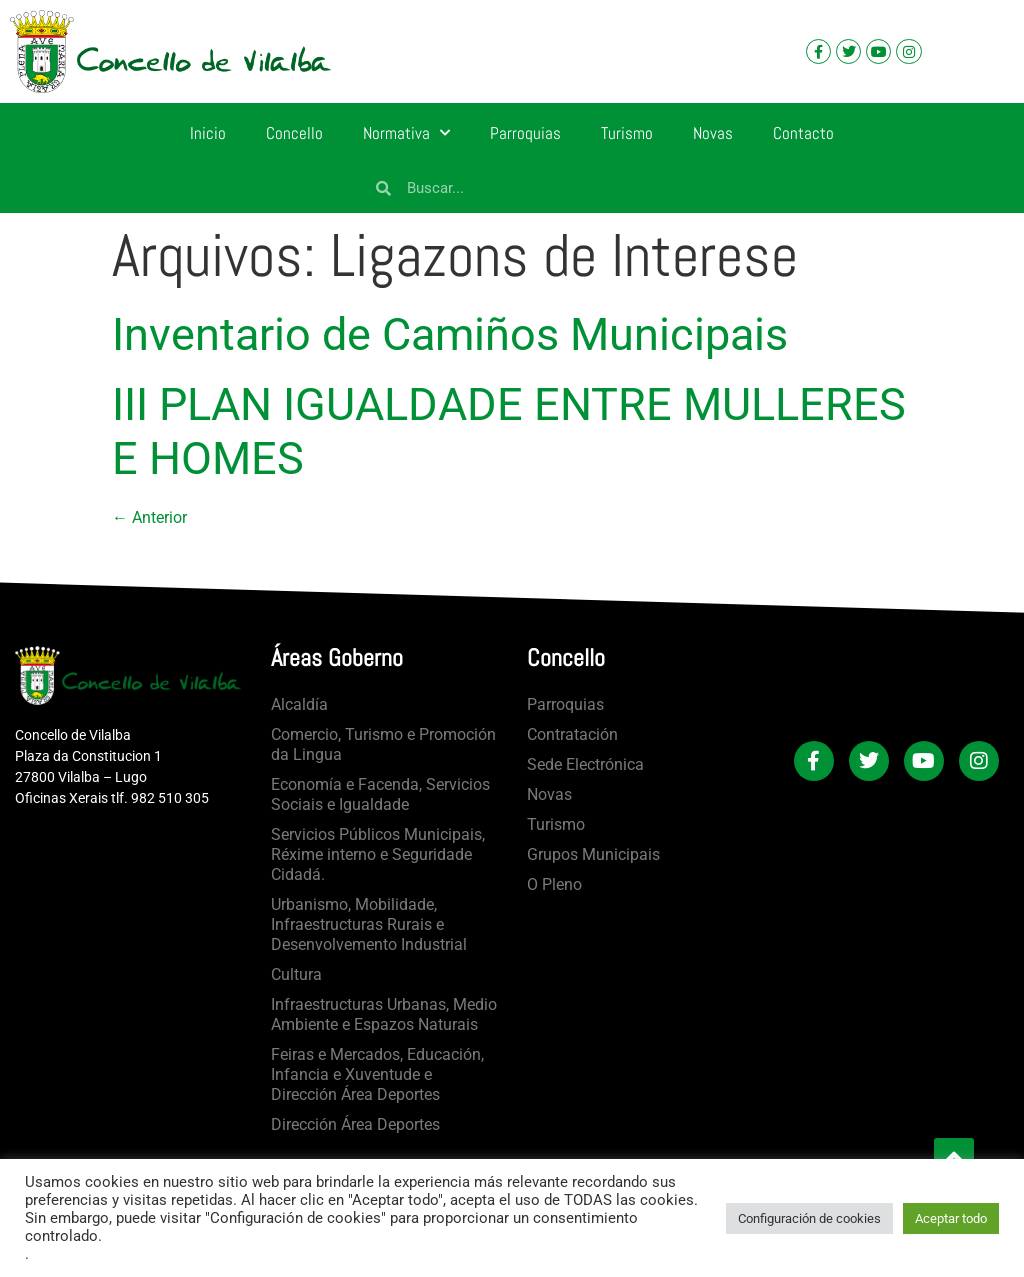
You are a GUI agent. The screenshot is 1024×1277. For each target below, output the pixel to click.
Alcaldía (299, 704)
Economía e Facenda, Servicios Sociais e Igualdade (380, 794)
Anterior (149, 517)
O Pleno (554, 884)
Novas (713, 133)
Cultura (296, 974)
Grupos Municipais (593, 854)
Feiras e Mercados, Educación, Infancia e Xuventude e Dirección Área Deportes (377, 1074)
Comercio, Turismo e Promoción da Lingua (383, 744)
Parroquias (525, 133)
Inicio (208, 133)
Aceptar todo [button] (951, 1218)
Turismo (627, 133)
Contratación (572, 734)
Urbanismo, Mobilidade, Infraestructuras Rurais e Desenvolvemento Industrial (369, 924)
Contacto (803, 133)
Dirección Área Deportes (355, 1124)
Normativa (406, 133)
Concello (294, 133)
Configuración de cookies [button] (809, 1218)
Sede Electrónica (585, 764)
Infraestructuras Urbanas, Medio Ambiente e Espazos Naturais (384, 1014)
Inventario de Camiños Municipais (450, 334)
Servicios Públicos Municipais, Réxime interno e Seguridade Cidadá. (378, 854)
